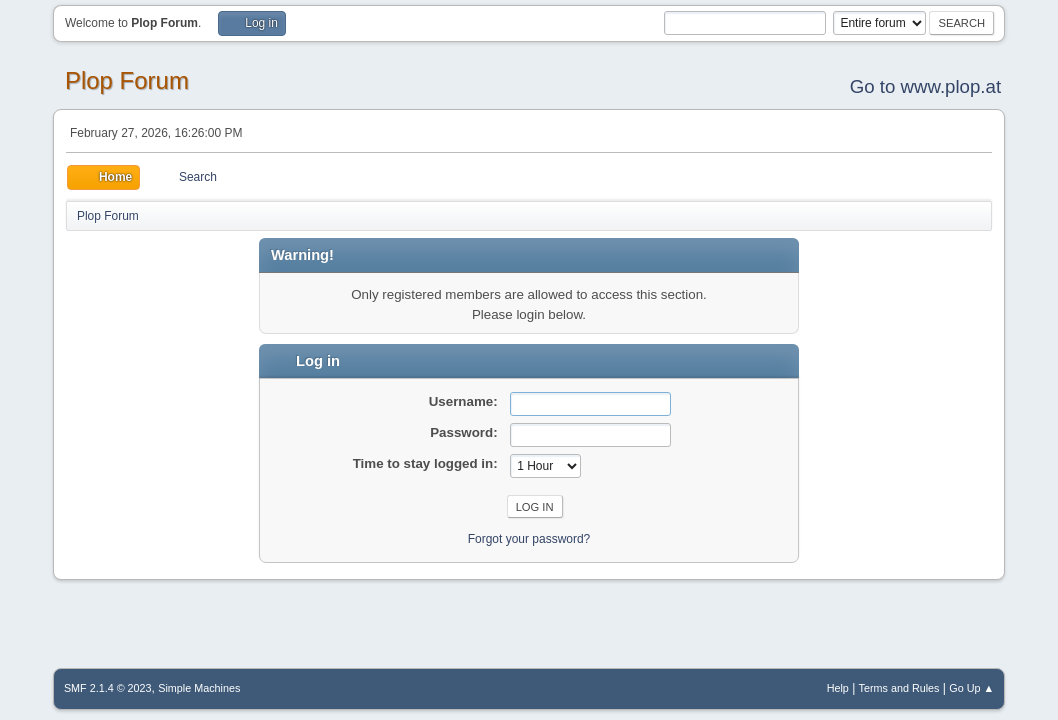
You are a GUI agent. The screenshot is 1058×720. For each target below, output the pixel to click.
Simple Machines (199, 688)
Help (838, 688)
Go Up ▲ (971, 688)
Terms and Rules (899, 688)
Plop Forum (127, 80)
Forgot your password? (529, 539)
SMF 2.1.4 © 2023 (108, 688)
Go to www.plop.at (925, 86)
